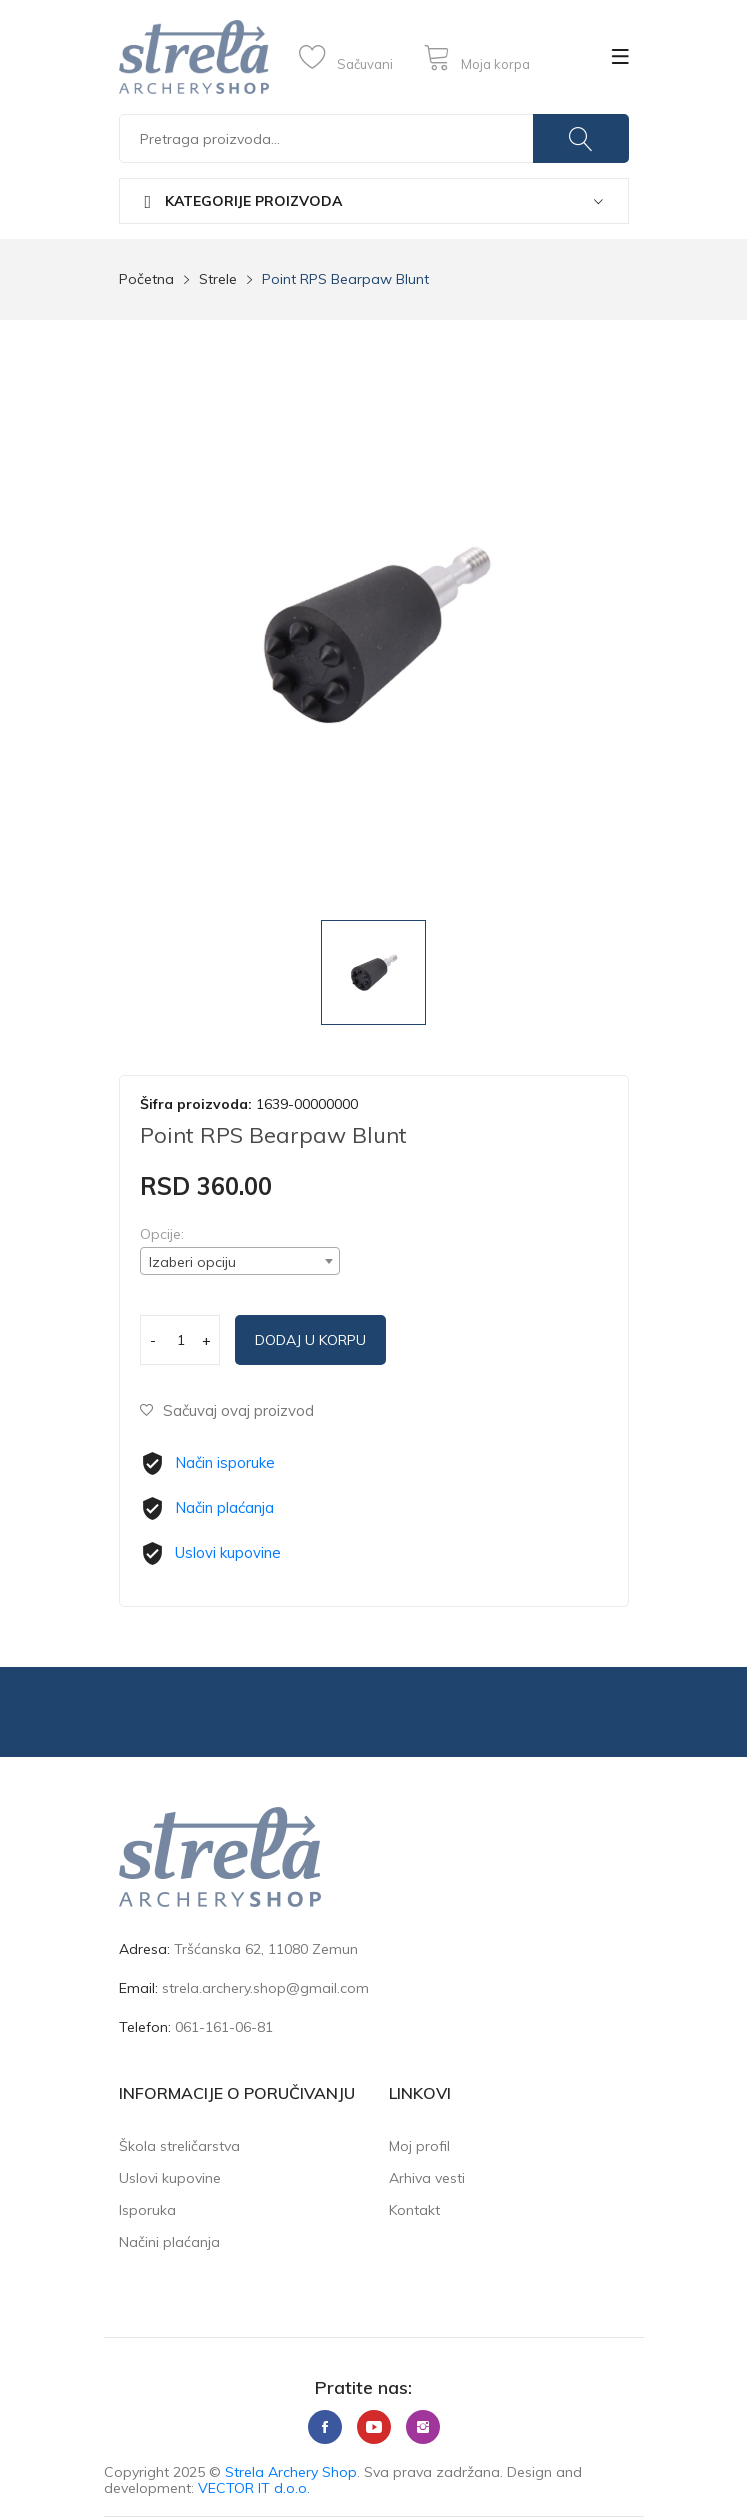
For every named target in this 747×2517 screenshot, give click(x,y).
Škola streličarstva (179, 2146)
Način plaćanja (224, 1507)
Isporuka (147, 2210)
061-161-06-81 (224, 2027)
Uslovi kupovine (228, 1552)
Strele (218, 279)
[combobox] (240, 1261)
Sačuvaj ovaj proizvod (227, 1410)
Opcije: (162, 1234)
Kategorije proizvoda (244, 201)
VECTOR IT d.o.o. (254, 2488)
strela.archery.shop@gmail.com (265, 1988)
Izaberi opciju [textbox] (192, 1262)
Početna (146, 279)
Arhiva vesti (427, 2178)
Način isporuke (225, 1462)
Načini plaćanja (169, 2242)
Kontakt (414, 2210)
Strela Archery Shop (291, 2472)
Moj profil (419, 2146)
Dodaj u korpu (310, 1340)
